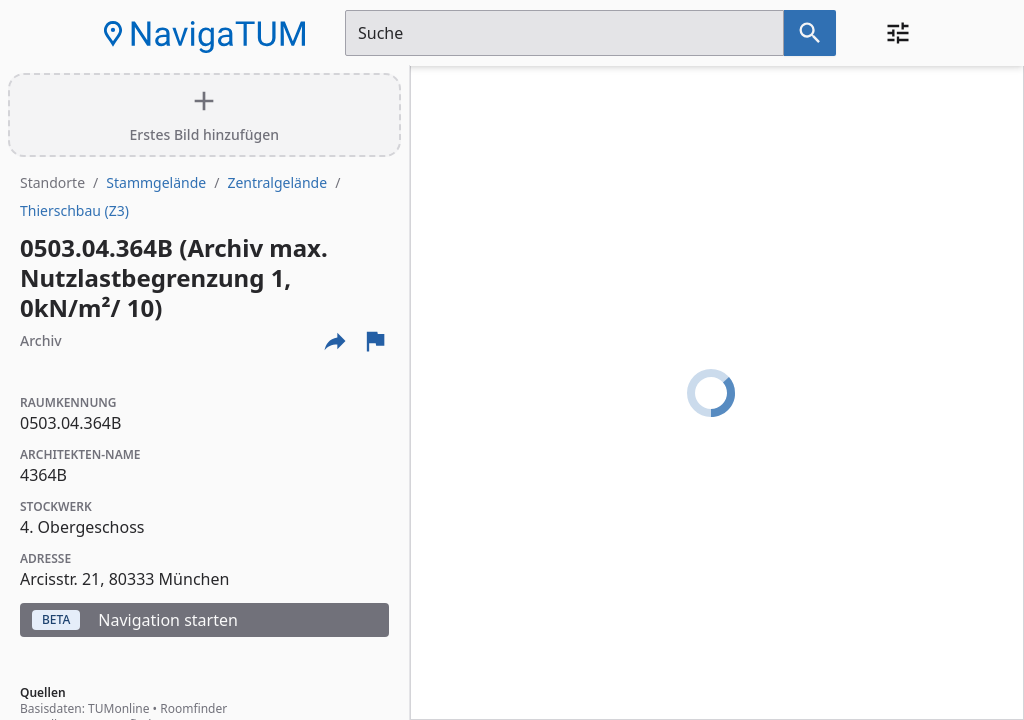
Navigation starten (135, 620)
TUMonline (118, 708)
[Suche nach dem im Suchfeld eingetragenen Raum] (810, 33)
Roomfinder (193, 708)
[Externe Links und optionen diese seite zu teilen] (335, 341)
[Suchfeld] (564, 33)
